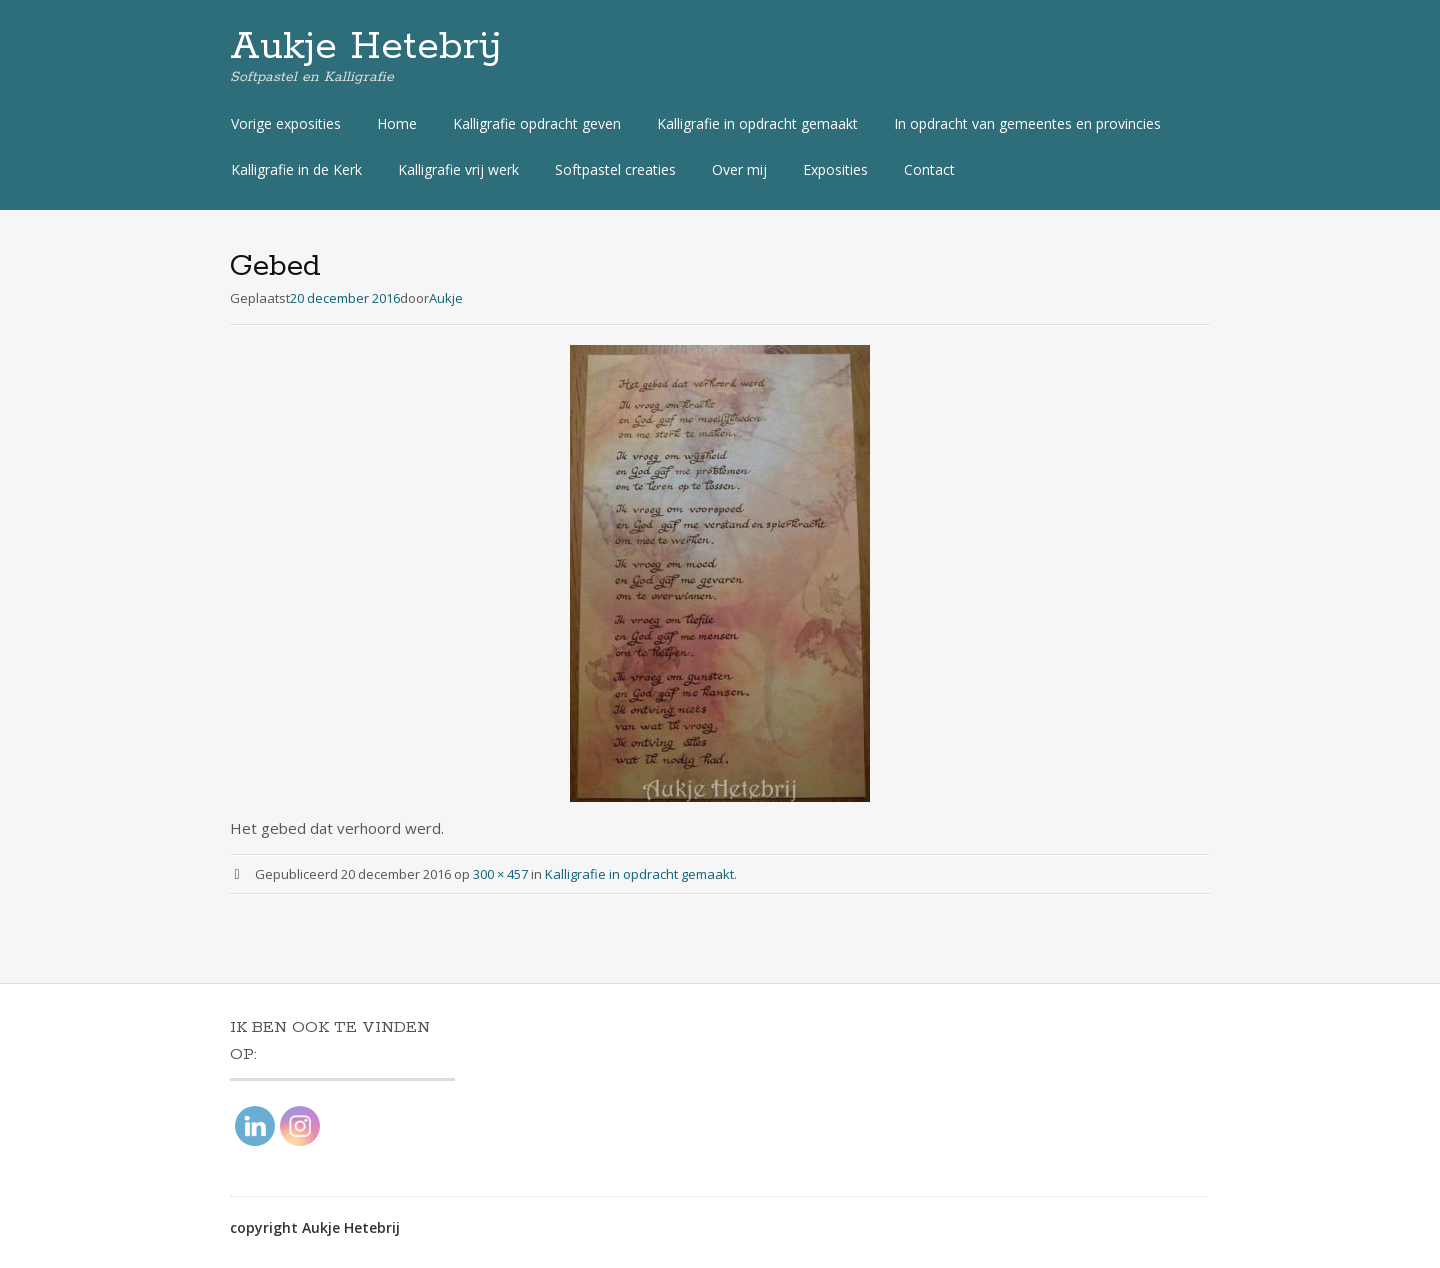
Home (397, 123)
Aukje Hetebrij (366, 47)
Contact (929, 169)
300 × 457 (500, 874)
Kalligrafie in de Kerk (296, 169)
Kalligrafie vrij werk (458, 169)
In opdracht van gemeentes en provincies (1027, 123)
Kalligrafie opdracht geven (537, 123)
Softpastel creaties (615, 169)
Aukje (446, 298)
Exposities (835, 169)
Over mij (739, 169)
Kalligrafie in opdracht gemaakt (757, 123)
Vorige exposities (286, 123)
